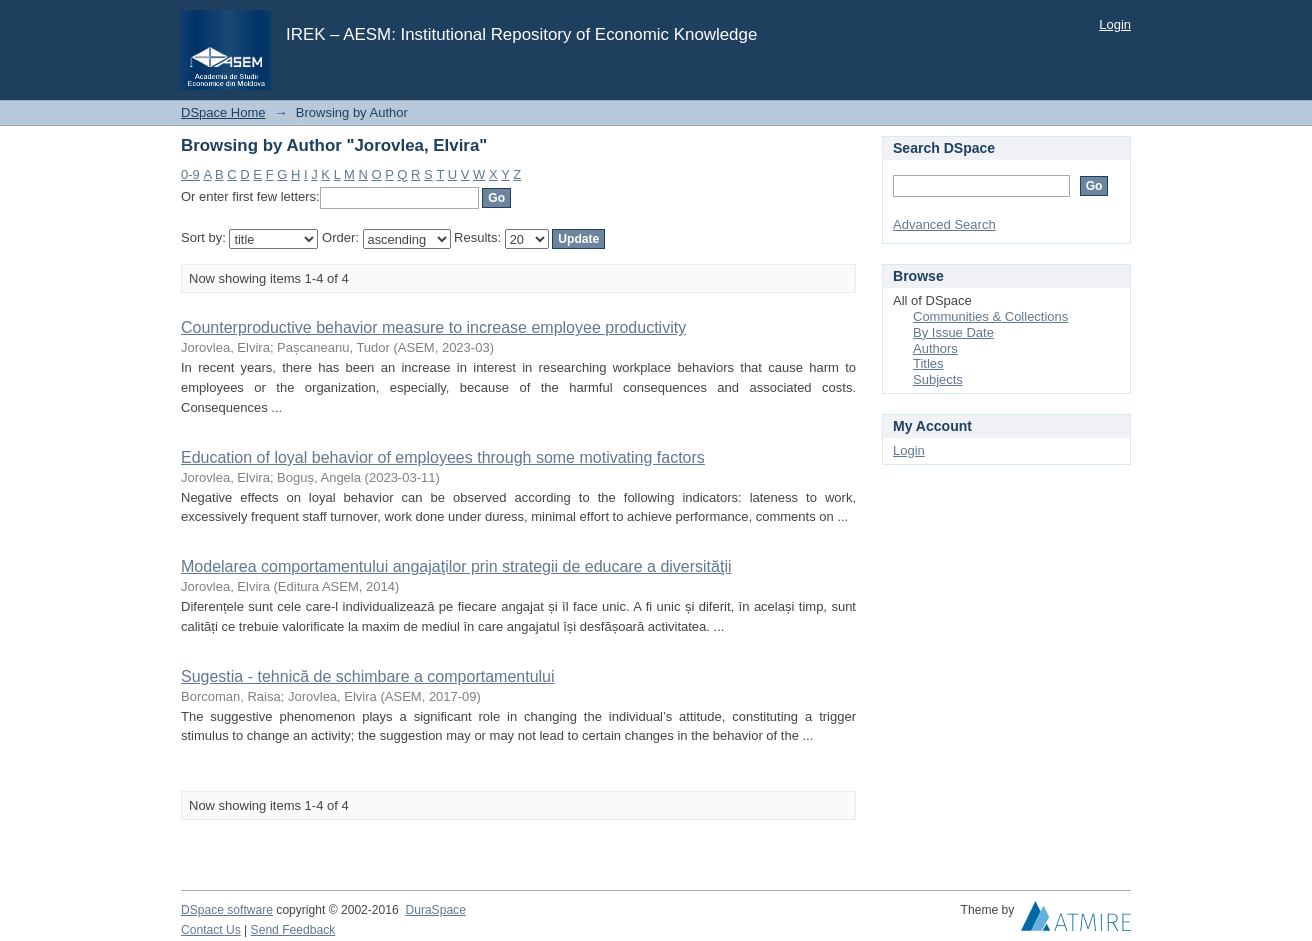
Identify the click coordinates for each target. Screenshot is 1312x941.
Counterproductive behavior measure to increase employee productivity (433, 327)
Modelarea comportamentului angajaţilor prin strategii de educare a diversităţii (456, 566)
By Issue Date (953, 332)
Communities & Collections (990, 316)
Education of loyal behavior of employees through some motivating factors (443, 457)
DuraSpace (435, 910)
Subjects (938, 379)
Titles (928, 363)
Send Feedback (293, 930)
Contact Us (211, 930)
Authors (935, 348)
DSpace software (227, 910)
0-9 (190, 174)
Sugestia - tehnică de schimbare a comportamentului (368, 676)
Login (1115, 24)
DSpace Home (223, 112)
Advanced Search (944, 224)
